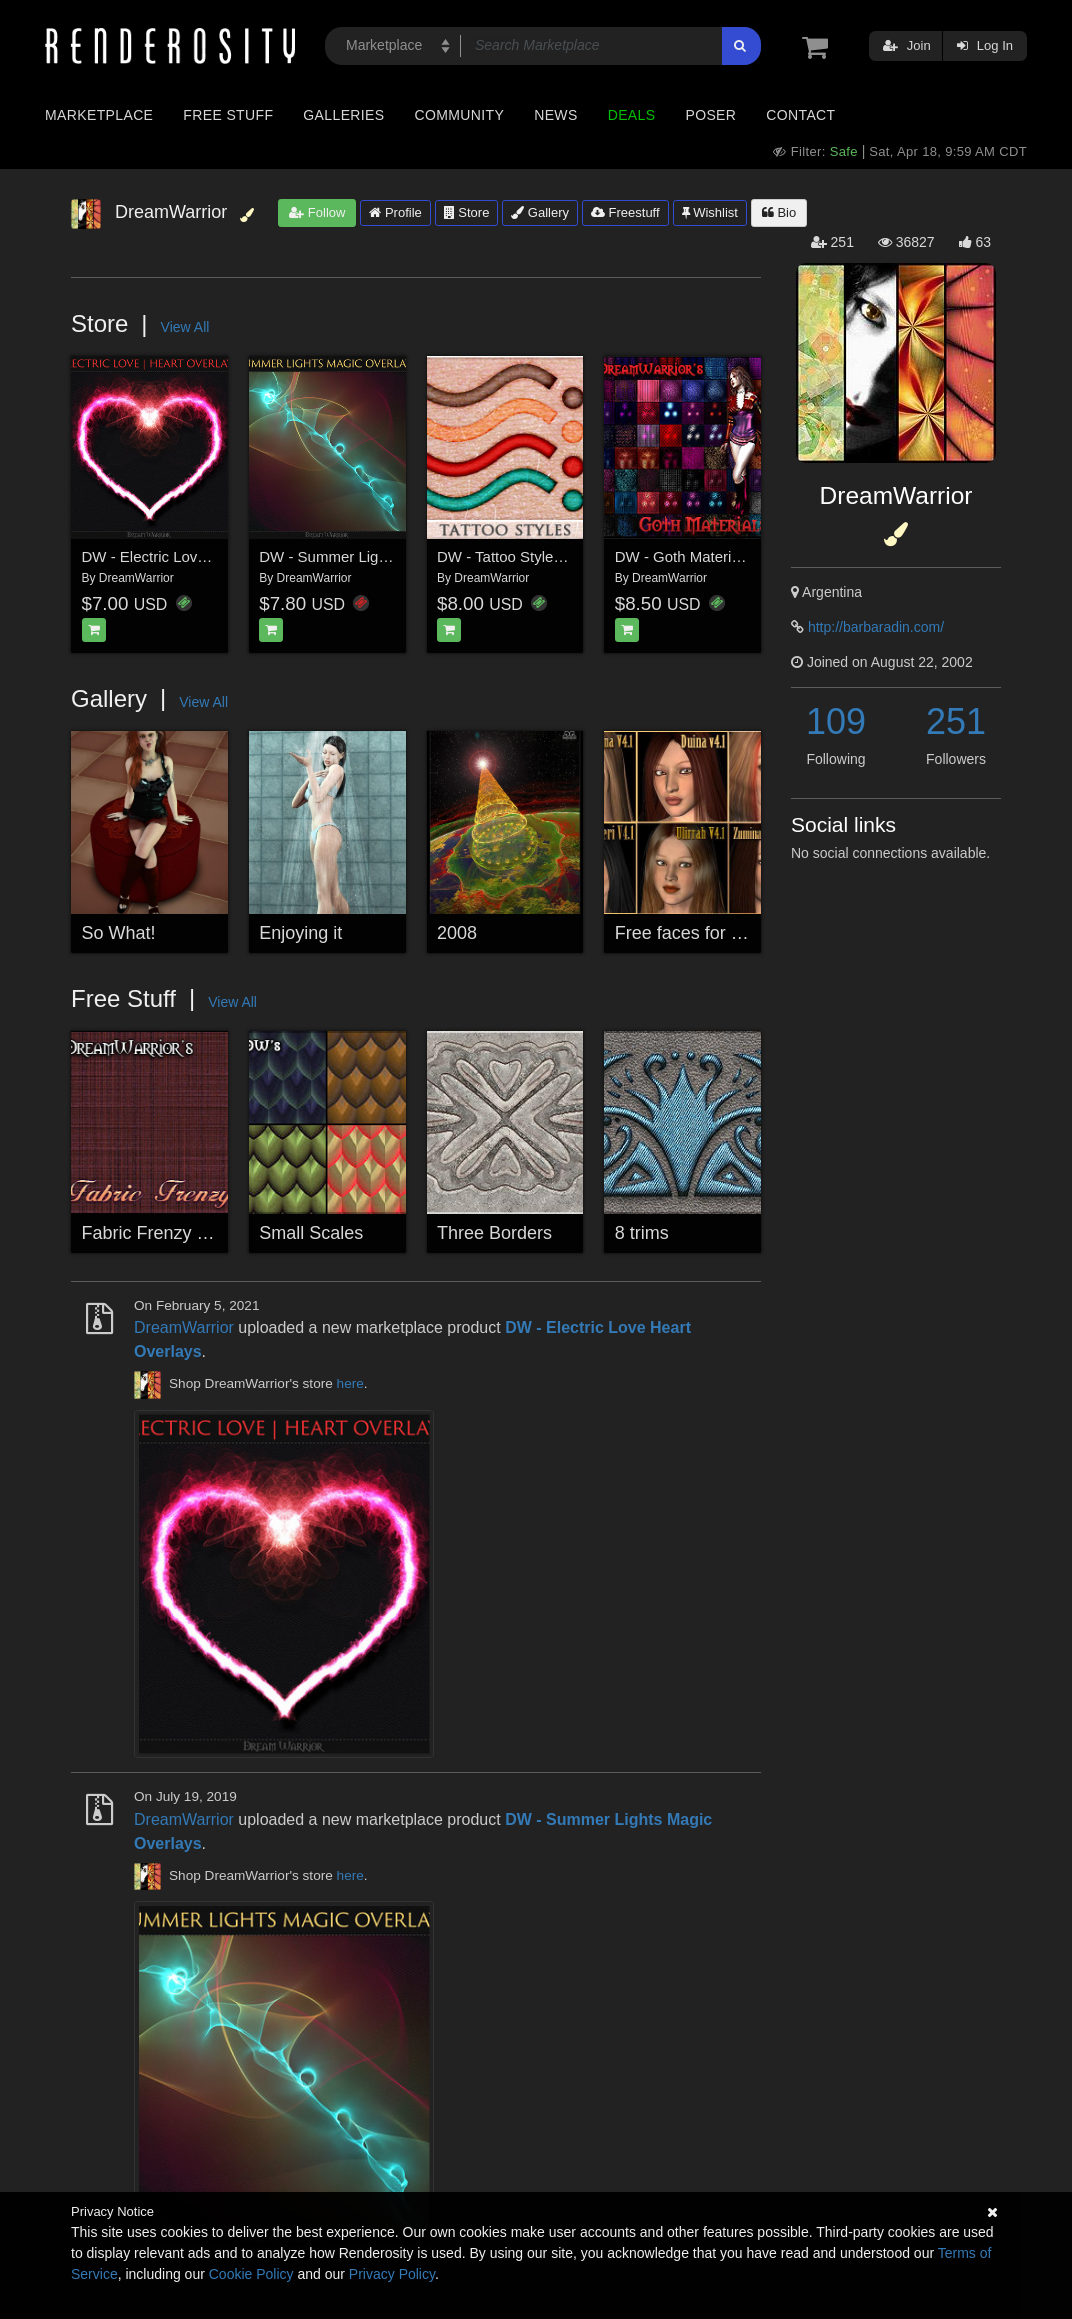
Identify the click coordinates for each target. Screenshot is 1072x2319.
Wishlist (710, 212)
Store (467, 212)
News (555, 115)
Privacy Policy (392, 2274)
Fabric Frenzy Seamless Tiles (200, 1233)
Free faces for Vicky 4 (702, 933)
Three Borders (494, 1233)
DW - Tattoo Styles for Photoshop (548, 556)
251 (956, 721)
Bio (779, 212)
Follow (317, 212)
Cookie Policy (251, 2274)
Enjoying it (300, 933)
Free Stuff (228, 115)
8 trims (642, 1233)
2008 (457, 933)
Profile (395, 212)
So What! (119, 933)
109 (836, 721)
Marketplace (99, 115)
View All (185, 327)
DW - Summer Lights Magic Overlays (382, 556)
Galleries (343, 115)
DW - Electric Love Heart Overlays (196, 556)
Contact (800, 115)
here (350, 1384)
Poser (710, 115)
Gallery (540, 212)
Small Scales (311, 1233)
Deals (632, 115)
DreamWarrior (136, 578)
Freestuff (625, 212)
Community (460, 115)
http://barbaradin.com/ (876, 627)
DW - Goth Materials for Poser (715, 556)
